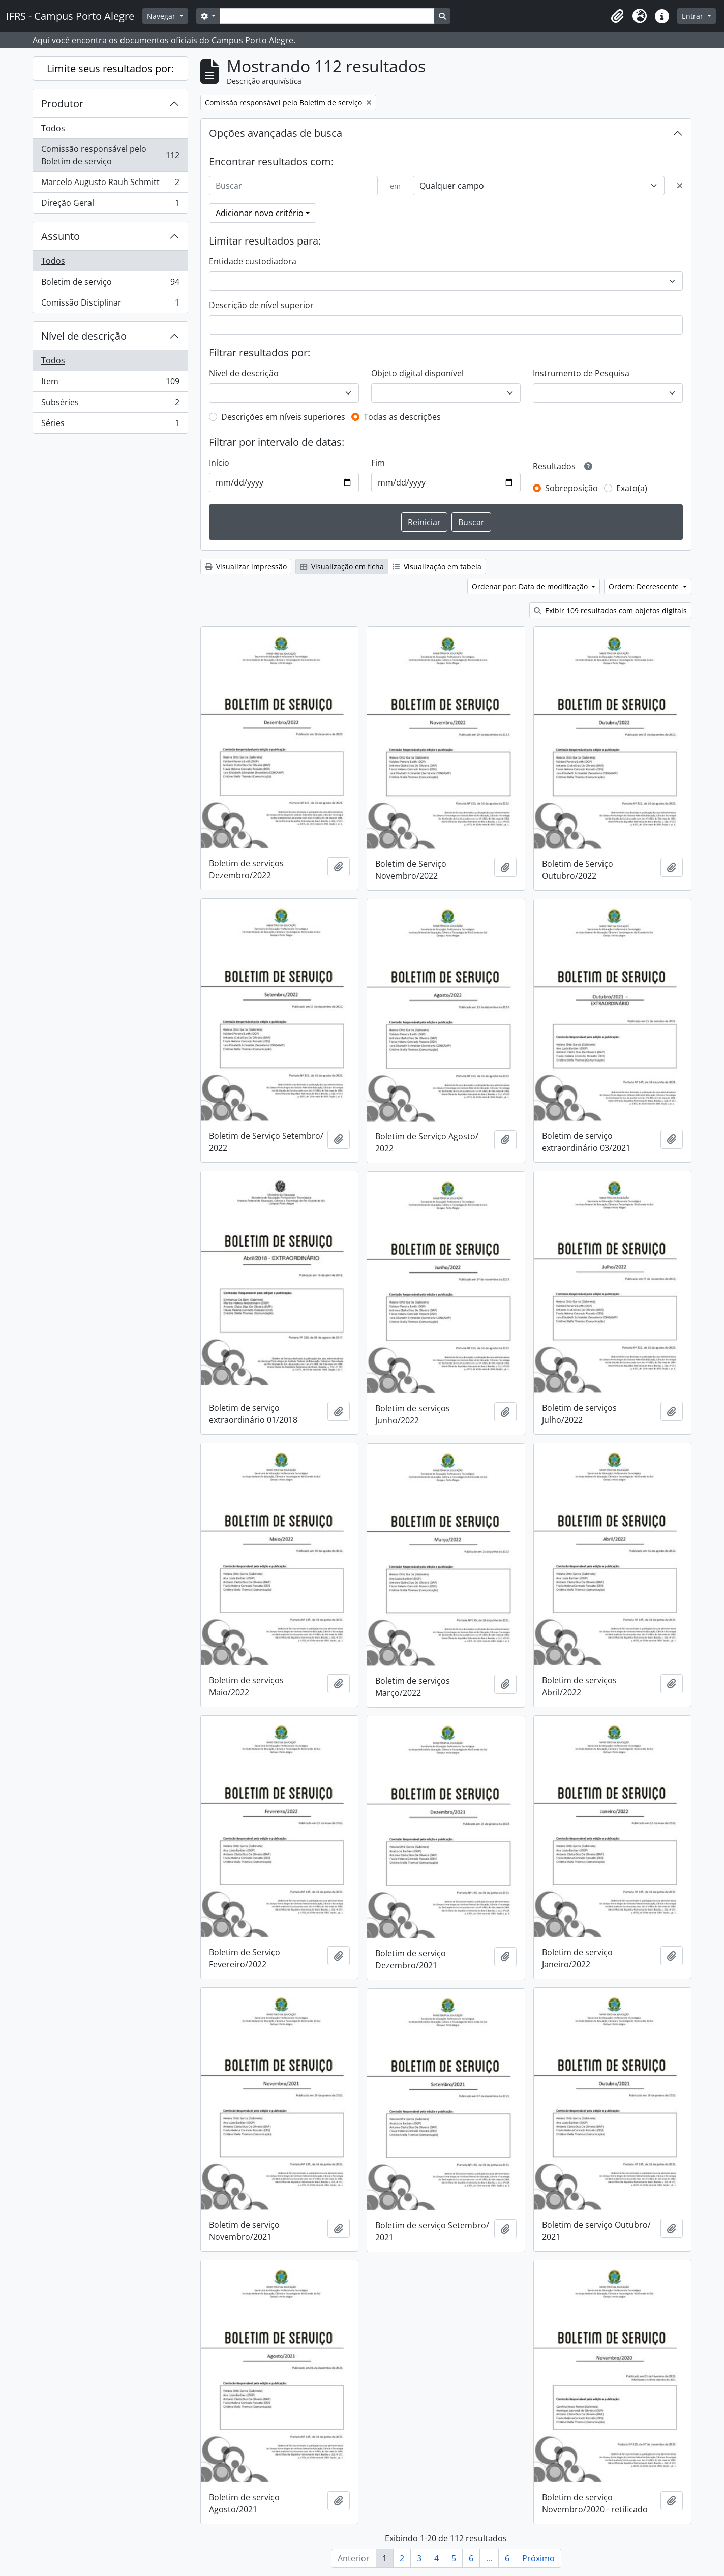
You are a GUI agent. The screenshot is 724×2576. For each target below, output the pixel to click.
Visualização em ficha (342, 566)
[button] (617, 16)
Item (110, 383)
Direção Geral (110, 205)
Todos (53, 128)
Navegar (162, 16)
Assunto (60, 236)
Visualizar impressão (246, 566)
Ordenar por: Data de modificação (531, 586)
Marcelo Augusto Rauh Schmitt (110, 184)
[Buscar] (293, 185)
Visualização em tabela (437, 566)
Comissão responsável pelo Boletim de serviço (110, 155)
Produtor (62, 103)
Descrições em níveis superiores (283, 416)
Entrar (693, 16)
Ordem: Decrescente (645, 586)
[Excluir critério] (680, 185)
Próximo (538, 2558)
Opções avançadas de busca (275, 133)
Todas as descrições (402, 416)
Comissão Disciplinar (110, 304)
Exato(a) (631, 488)
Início (219, 462)
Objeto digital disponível (417, 373)
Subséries (110, 404)
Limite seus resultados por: (110, 68)
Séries (110, 425)
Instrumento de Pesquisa (581, 373)
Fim (378, 462)
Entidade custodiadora (252, 261)
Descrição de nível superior (261, 305)
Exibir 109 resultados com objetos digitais (610, 610)
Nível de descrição (84, 336)
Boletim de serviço (110, 284)
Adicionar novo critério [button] (260, 213)
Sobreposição (571, 488)
